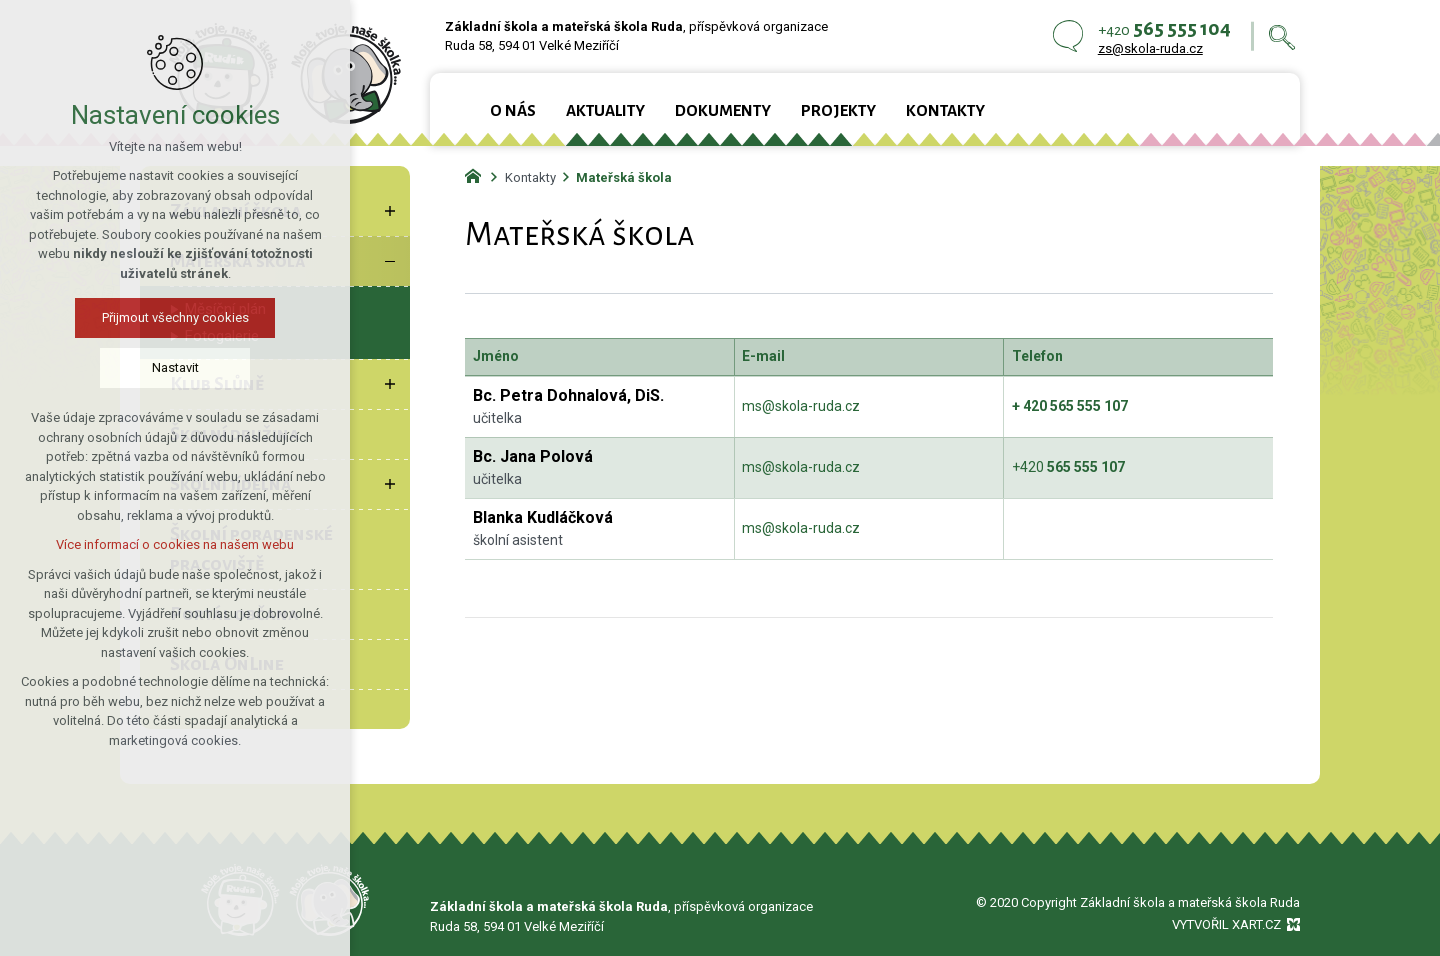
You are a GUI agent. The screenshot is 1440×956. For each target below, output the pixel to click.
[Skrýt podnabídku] (390, 261)
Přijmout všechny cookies (174, 317)
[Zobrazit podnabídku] (390, 211)
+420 (1068, 467)
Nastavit (174, 367)
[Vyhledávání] (1282, 36)
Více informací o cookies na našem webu (175, 544)
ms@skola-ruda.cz (801, 406)
